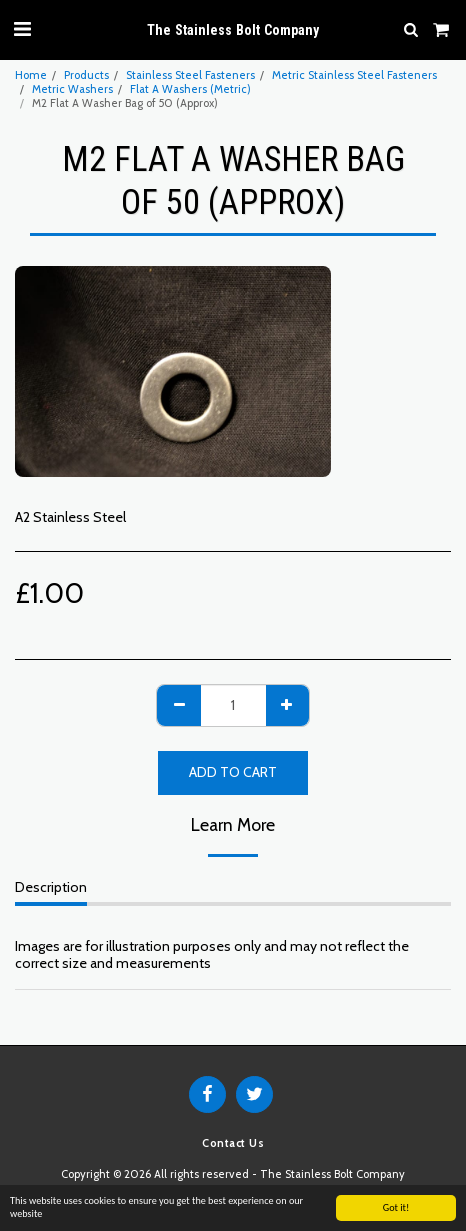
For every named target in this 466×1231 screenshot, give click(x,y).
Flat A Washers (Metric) (190, 89)
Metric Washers (72, 89)
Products (86, 75)
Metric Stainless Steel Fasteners (354, 75)
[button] (22, 29)
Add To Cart (233, 772)
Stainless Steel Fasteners (190, 75)
